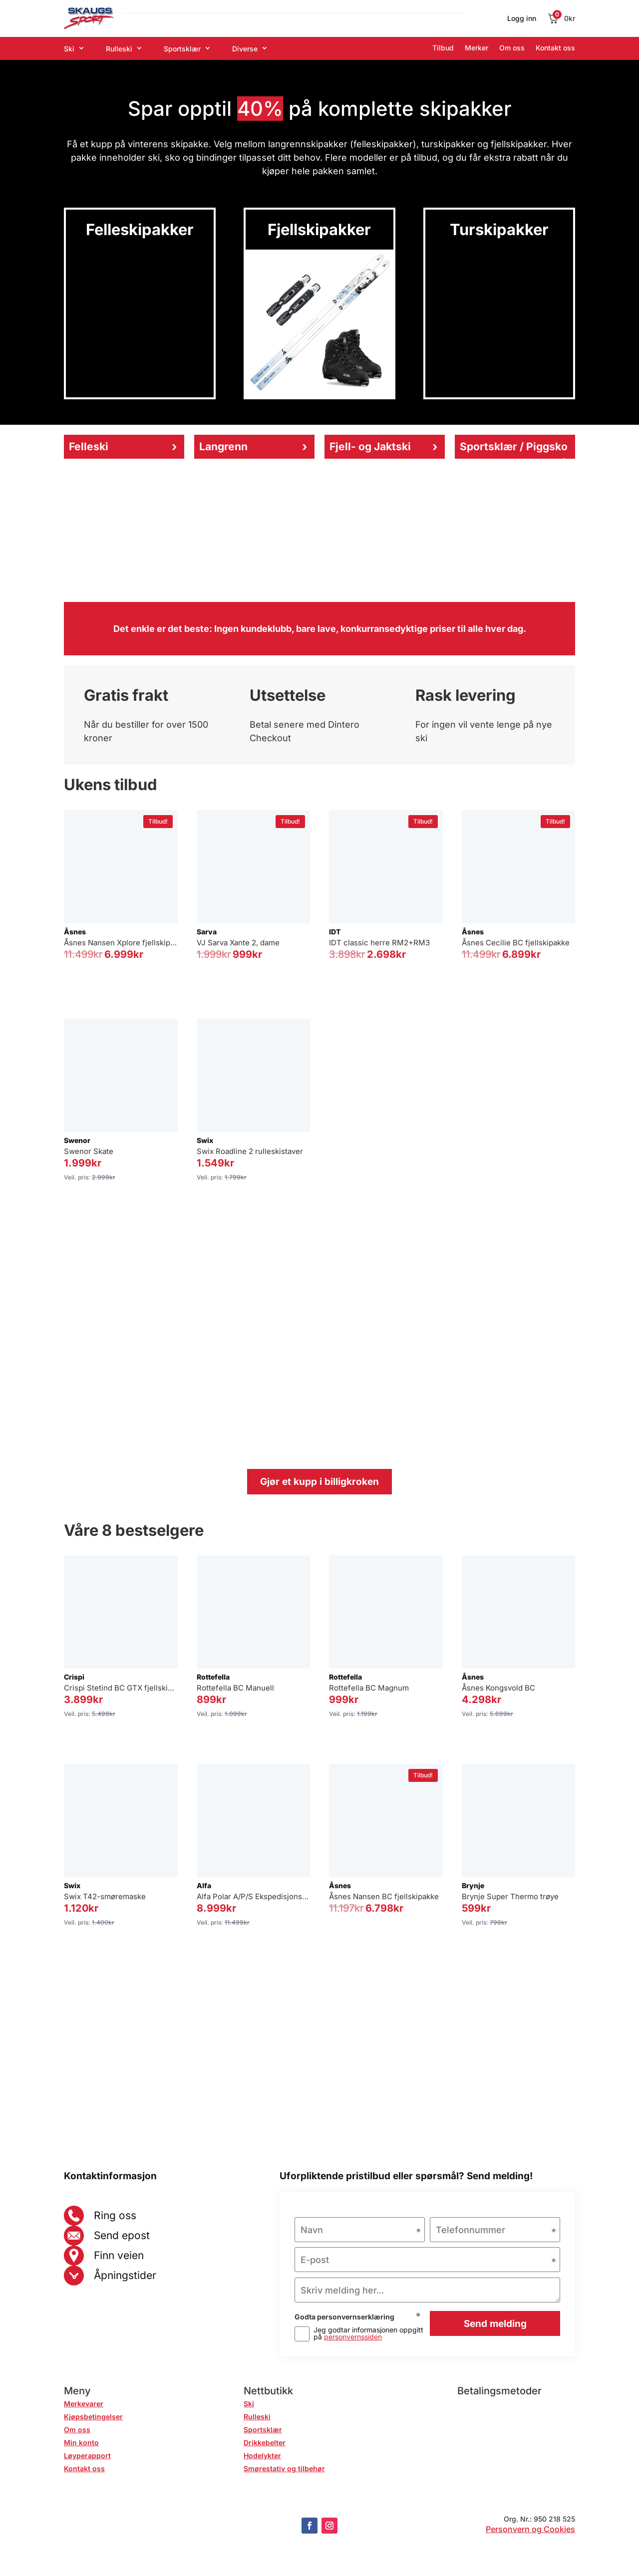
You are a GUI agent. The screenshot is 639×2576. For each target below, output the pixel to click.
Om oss (512, 47)
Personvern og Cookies (530, 2529)
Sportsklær (182, 48)
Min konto (81, 2442)
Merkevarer (83, 2403)
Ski (69, 48)
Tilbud (443, 47)
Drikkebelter (265, 2442)
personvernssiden (353, 2336)
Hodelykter (262, 2455)
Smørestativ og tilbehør (284, 2468)
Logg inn (521, 18)
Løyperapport (87, 2455)
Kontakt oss (555, 47)
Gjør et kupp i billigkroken (319, 1481)
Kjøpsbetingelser (93, 2416)
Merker (476, 47)
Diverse (245, 48)
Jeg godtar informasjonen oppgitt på (368, 2333)
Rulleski (119, 48)
